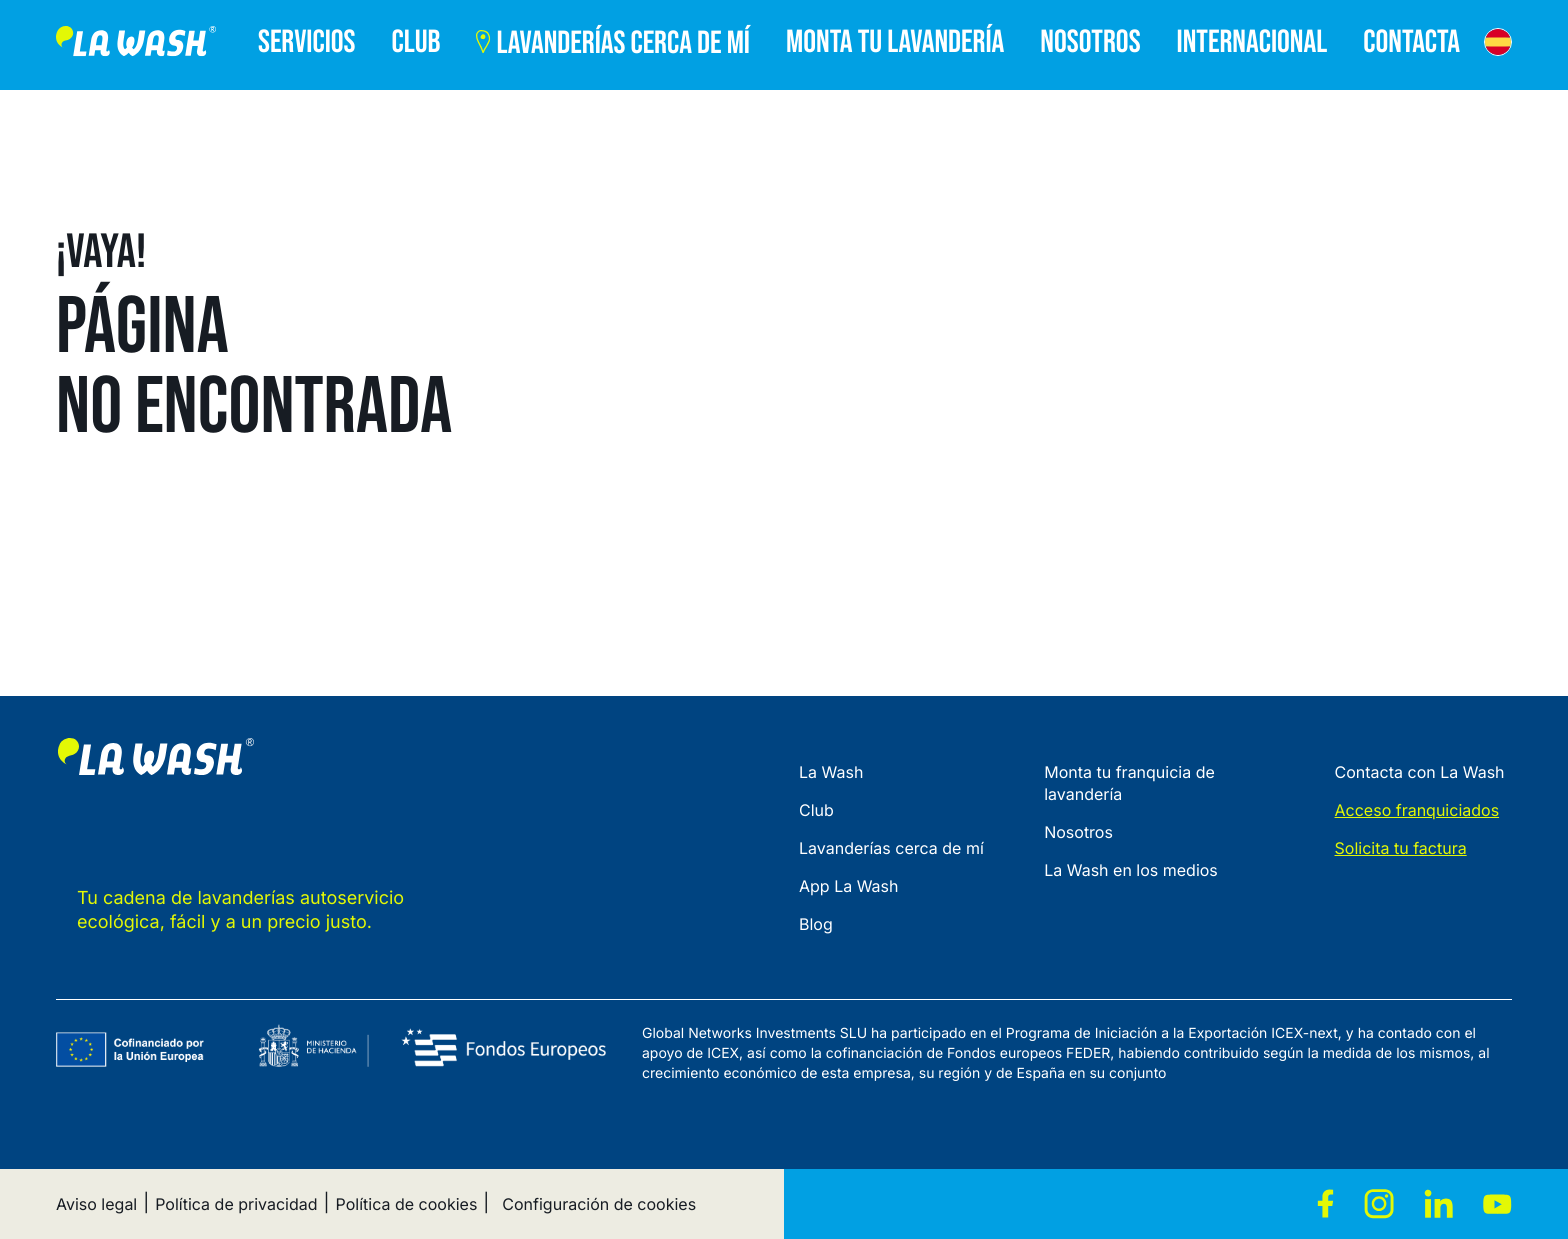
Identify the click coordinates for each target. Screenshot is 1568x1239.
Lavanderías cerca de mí (891, 848)
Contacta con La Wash (1420, 772)
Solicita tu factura (1401, 848)
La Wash (831, 772)
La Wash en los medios (1131, 870)
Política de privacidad (236, 1204)
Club (816, 810)
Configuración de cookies (599, 1204)
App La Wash (849, 886)
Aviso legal (96, 1204)
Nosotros (1078, 832)
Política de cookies (407, 1204)
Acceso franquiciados (1417, 810)
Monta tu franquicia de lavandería (1129, 783)
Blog (816, 924)
